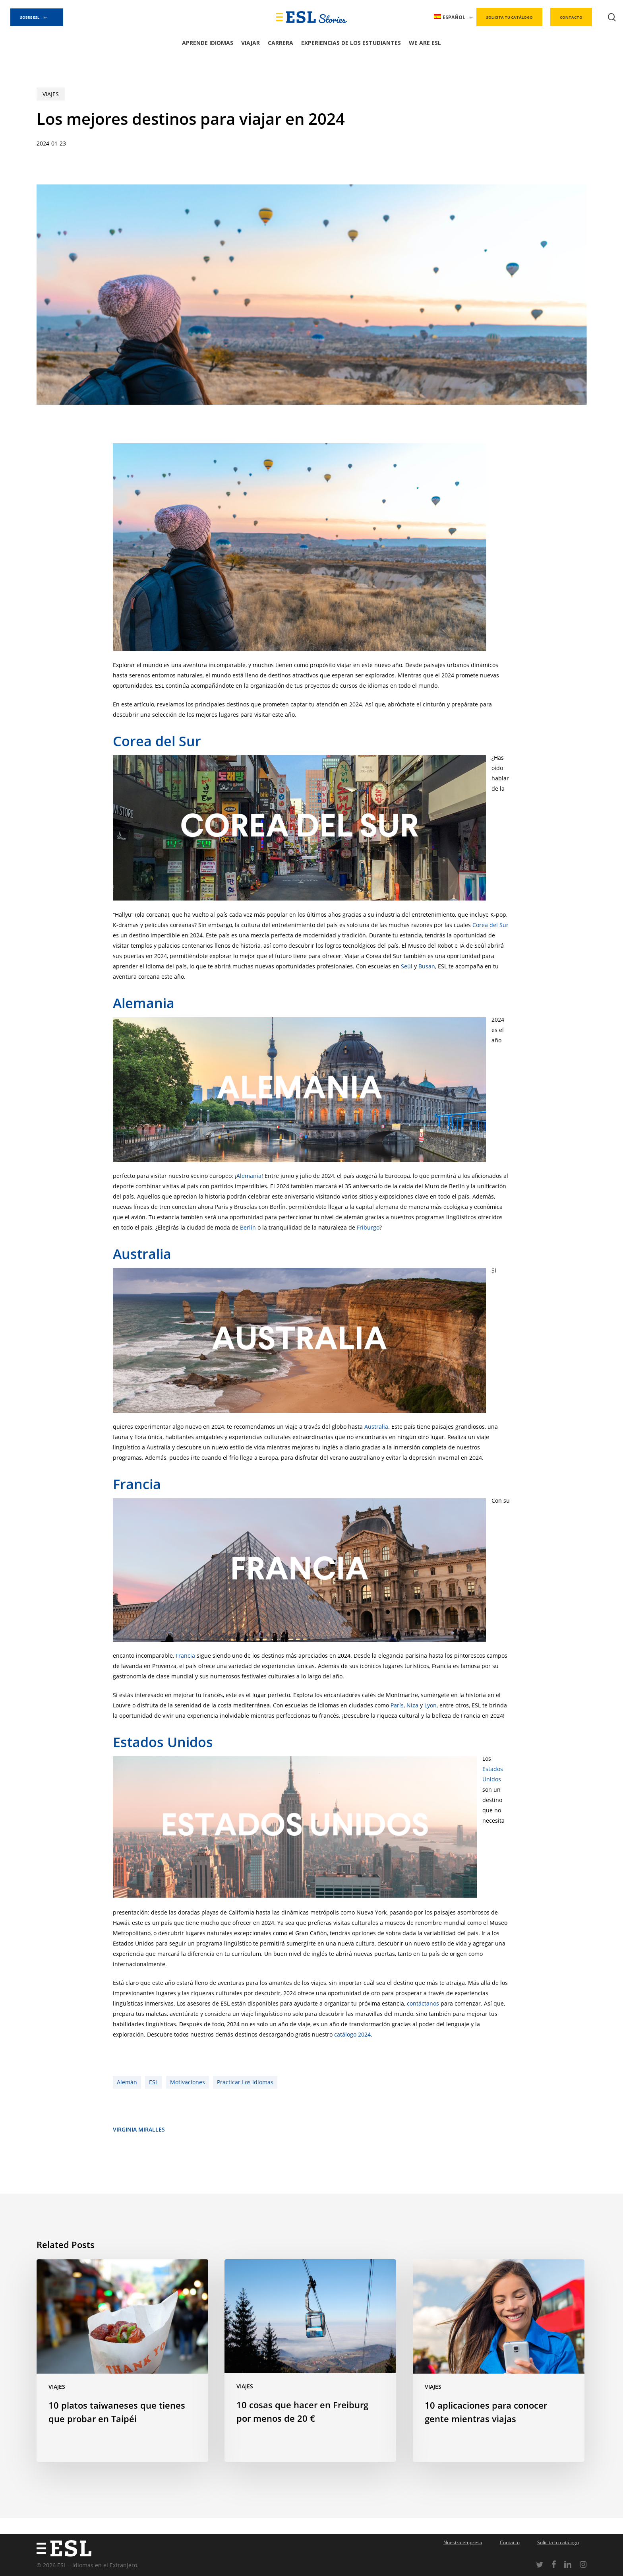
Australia (142, 1254)
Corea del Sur (157, 741)
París (397, 1705)
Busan (426, 966)
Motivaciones (187, 2082)
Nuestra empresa (462, 2542)
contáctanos (423, 2003)
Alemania (143, 1003)
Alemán (127, 2082)
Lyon (430, 1705)
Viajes (51, 94)
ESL (153, 2082)
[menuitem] (453, 17)
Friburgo (368, 1227)
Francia (137, 1484)
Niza (412, 1705)
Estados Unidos (163, 1742)
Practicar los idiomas (245, 2082)
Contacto (510, 2542)
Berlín (248, 1227)
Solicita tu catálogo (558, 2542)
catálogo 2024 (352, 2034)
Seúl (406, 966)
